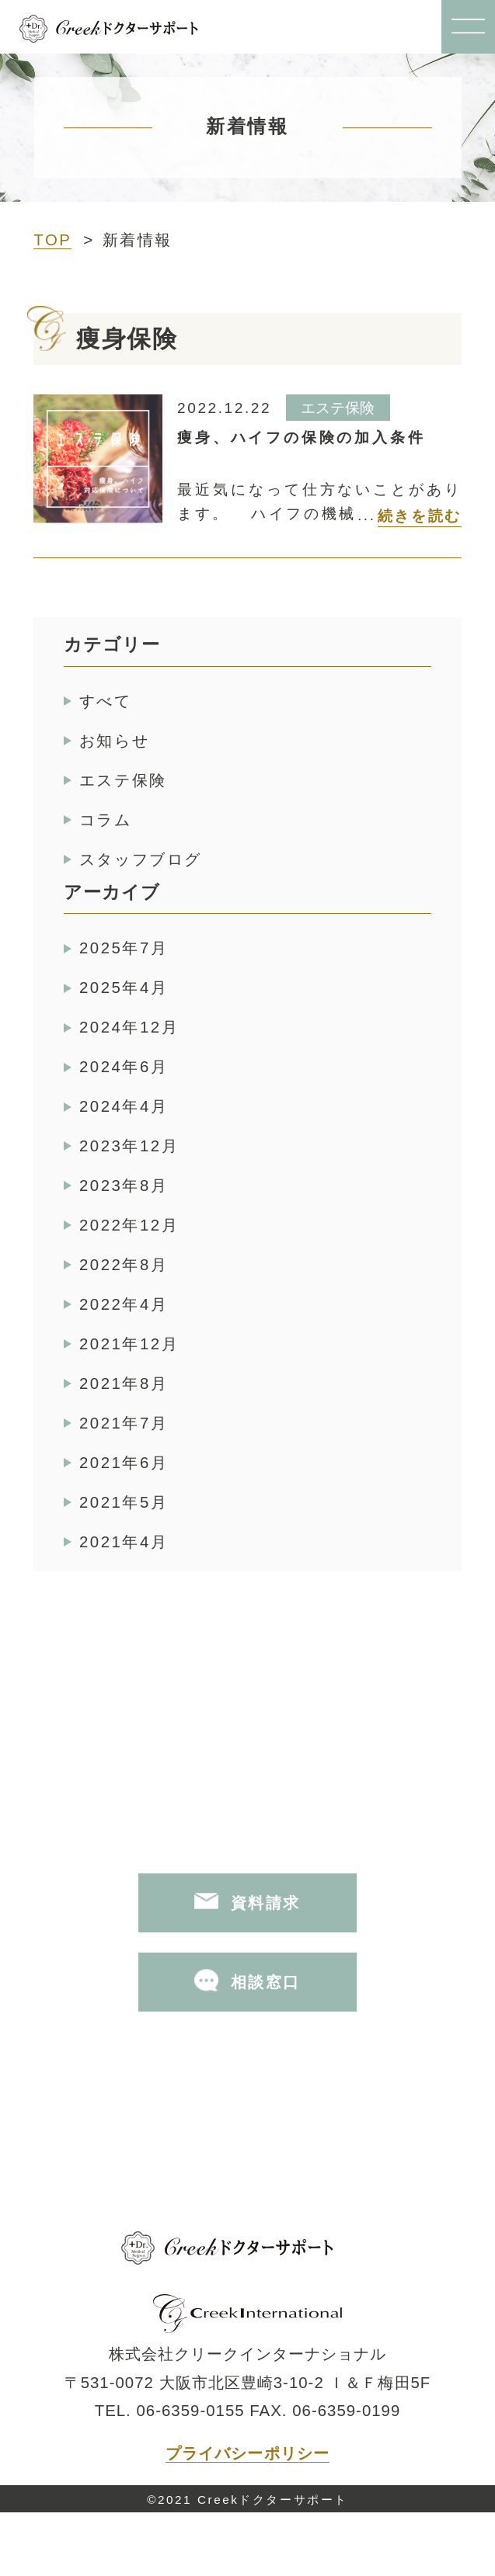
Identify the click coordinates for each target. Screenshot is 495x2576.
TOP (52, 239)
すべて (105, 701)
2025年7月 (124, 947)
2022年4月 (124, 1304)
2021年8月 (124, 1383)
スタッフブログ (140, 859)
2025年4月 (124, 987)
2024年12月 (129, 1027)
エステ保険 (123, 780)
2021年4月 (124, 1541)
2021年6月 (124, 1462)
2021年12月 (129, 1343)
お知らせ (114, 740)
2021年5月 (124, 1502)
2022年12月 (129, 1225)
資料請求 (247, 1901)
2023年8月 (124, 1185)
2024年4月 (124, 1106)
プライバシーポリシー (247, 2453)
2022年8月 (124, 1264)
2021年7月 (124, 1423)
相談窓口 (247, 1980)
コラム (105, 819)
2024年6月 (124, 1066)
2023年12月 (129, 1145)
